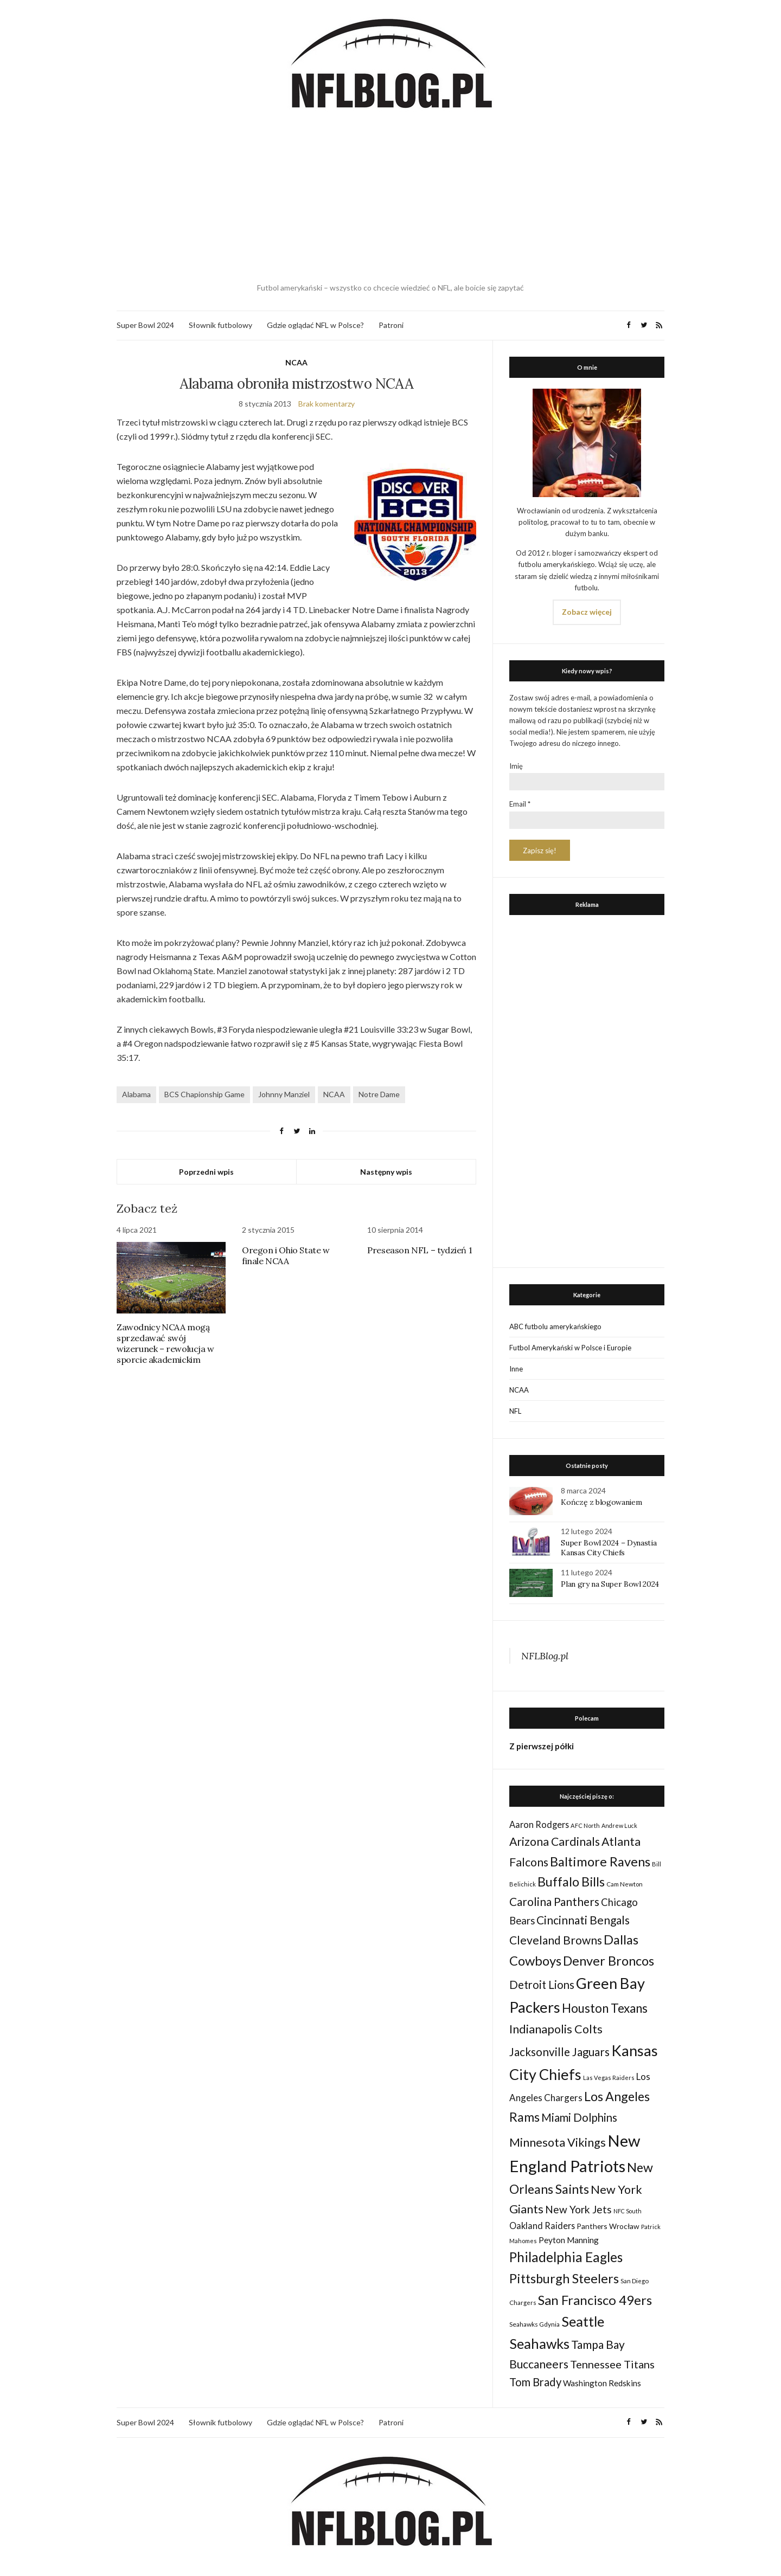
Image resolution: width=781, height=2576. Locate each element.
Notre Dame (379, 1094)
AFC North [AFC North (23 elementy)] (585, 1825)
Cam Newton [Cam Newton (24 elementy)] (624, 1884)
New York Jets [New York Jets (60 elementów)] (578, 2209)
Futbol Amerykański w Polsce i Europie (570, 1347)
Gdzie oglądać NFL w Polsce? (315, 325)
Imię (516, 766)
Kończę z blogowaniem (601, 1502)
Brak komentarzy (326, 403)
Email (519, 804)
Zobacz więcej (587, 611)
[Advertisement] (390, 198)
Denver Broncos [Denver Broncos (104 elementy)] (608, 1960)
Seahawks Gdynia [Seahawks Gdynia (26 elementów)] (534, 2324)
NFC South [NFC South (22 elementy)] (627, 2210)
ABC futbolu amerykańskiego (555, 1326)
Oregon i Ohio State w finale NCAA (286, 1255)
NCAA (296, 362)
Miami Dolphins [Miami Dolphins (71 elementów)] (579, 2117)
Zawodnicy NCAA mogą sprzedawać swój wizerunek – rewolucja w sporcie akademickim (165, 1343)
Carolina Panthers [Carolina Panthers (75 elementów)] (554, 1901)
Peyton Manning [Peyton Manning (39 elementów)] (569, 2240)
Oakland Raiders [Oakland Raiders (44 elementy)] (542, 2225)
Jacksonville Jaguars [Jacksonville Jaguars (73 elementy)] (559, 2051)
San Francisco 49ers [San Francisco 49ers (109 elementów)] (595, 2300)
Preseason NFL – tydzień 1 (419, 1250)
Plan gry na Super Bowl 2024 (610, 1584)
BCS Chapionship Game (204, 1094)
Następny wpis (386, 1171)
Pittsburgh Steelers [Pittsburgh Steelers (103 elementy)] (564, 2278)
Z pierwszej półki (541, 1746)
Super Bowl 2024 (145, 325)
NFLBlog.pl (544, 1656)
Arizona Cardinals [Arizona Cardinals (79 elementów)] (554, 1841)
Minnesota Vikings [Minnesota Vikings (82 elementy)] (557, 2142)
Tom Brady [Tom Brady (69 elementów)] (535, 2381)
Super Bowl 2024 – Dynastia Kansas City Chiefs (608, 1547)
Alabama (136, 1094)
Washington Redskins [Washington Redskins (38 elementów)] (602, 2383)
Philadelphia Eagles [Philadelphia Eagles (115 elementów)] (566, 2257)
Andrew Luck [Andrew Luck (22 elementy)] (619, 1825)
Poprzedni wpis (206, 1171)
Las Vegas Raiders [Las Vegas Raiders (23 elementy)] (609, 2077)
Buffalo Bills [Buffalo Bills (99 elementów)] (571, 1881)
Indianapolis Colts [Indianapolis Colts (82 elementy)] (556, 2029)
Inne (516, 1368)
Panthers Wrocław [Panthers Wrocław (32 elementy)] (608, 2226)
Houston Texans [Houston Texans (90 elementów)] (605, 2008)
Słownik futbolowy (220, 325)
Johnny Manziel (284, 1094)
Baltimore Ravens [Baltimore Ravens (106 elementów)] (600, 1861)
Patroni (391, 325)
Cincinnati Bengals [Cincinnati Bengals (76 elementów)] (583, 1920)
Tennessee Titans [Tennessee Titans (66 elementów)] (612, 2364)
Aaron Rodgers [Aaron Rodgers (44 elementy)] (539, 1824)
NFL (515, 1411)
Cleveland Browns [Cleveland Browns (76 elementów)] (555, 1940)
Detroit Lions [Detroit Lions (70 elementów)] (541, 1984)
